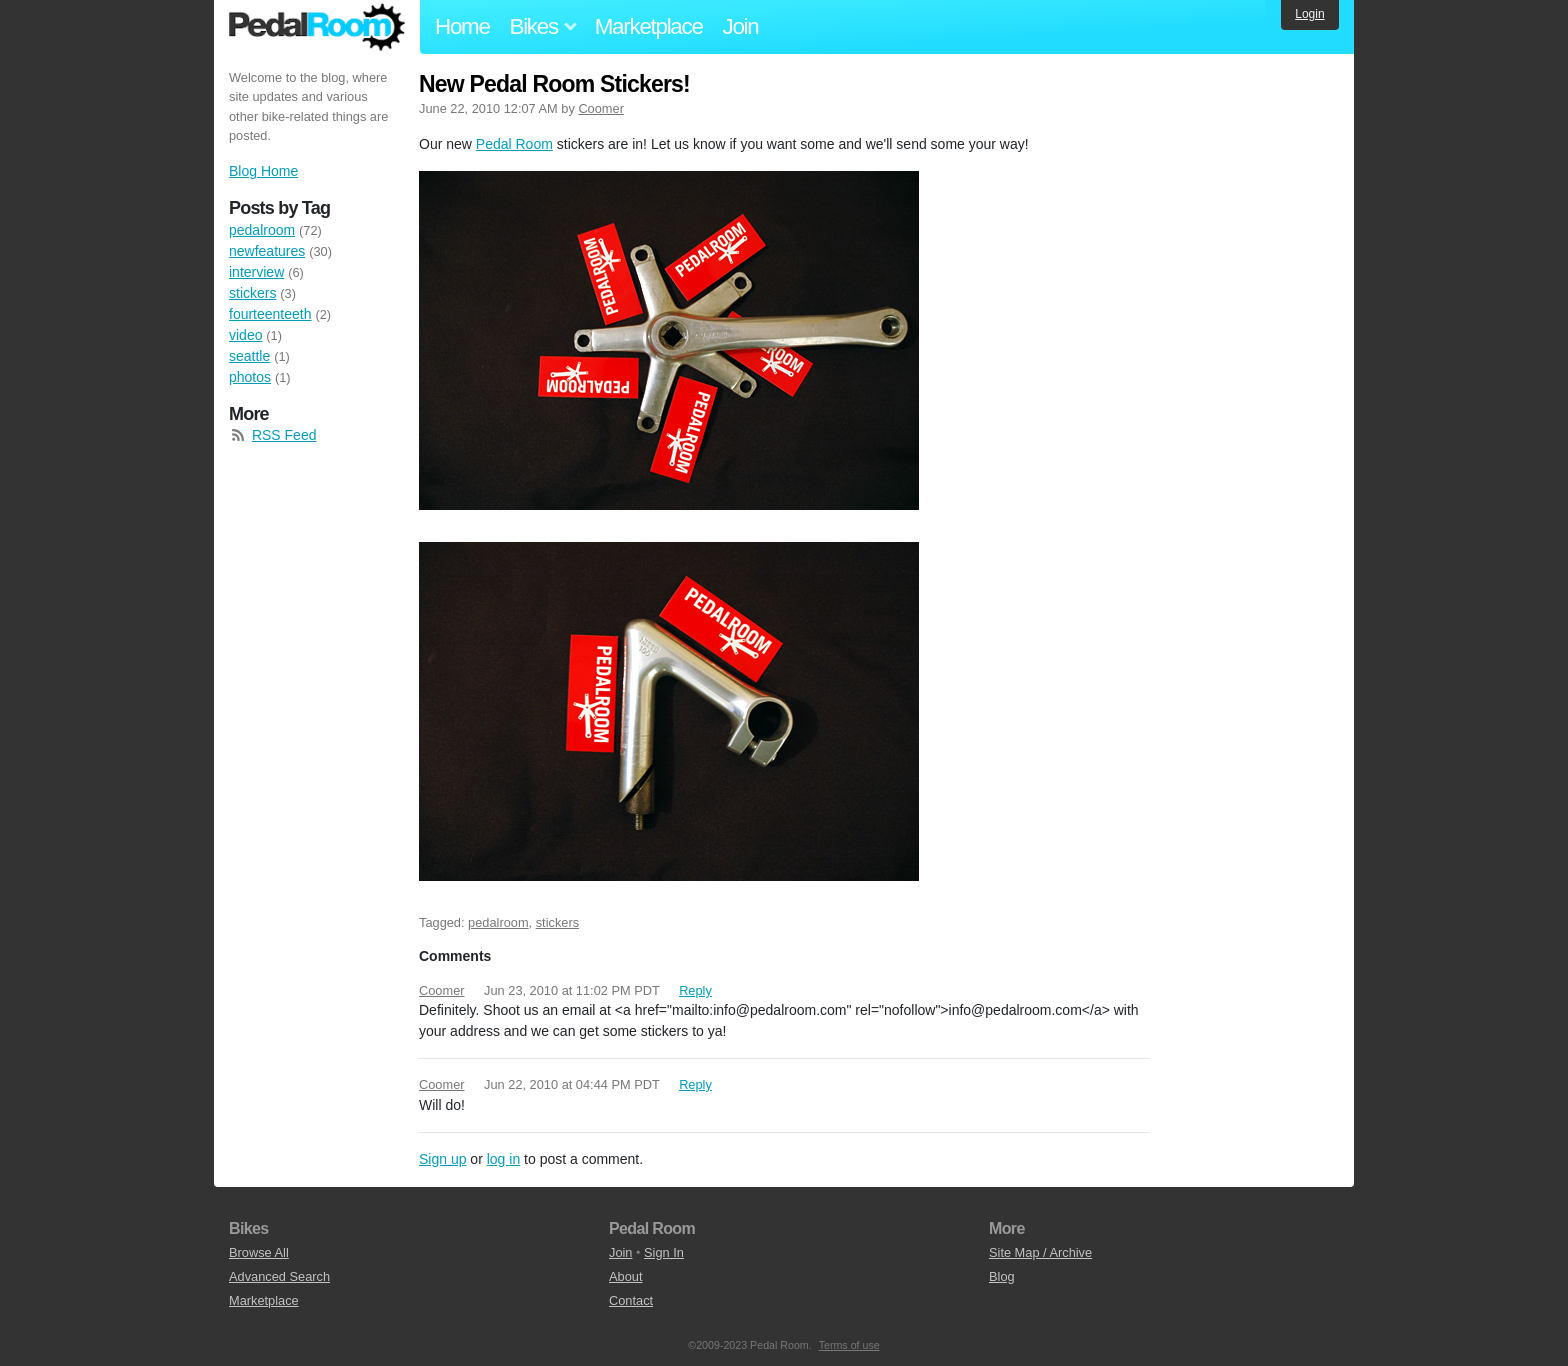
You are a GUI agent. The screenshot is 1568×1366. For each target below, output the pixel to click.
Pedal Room (317, 27)
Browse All (259, 1252)
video (245, 335)
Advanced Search (279, 1276)
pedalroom (498, 922)
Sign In (664, 1252)
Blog (1002, 1276)
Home (462, 26)
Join (741, 26)
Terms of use (849, 1345)
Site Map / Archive (1040, 1252)
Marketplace (649, 26)
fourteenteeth (270, 314)
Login (1309, 14)
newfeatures (267, 251)
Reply (695, 990)
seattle (249, 356)
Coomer (601, 108)
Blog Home (263, 171)
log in (503, 1159)
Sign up (442, 1159)
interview (256, 272)
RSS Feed (284, 435)
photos (250, 377)
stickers (557, 922)
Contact (631, 1300)
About (625, 1276)
